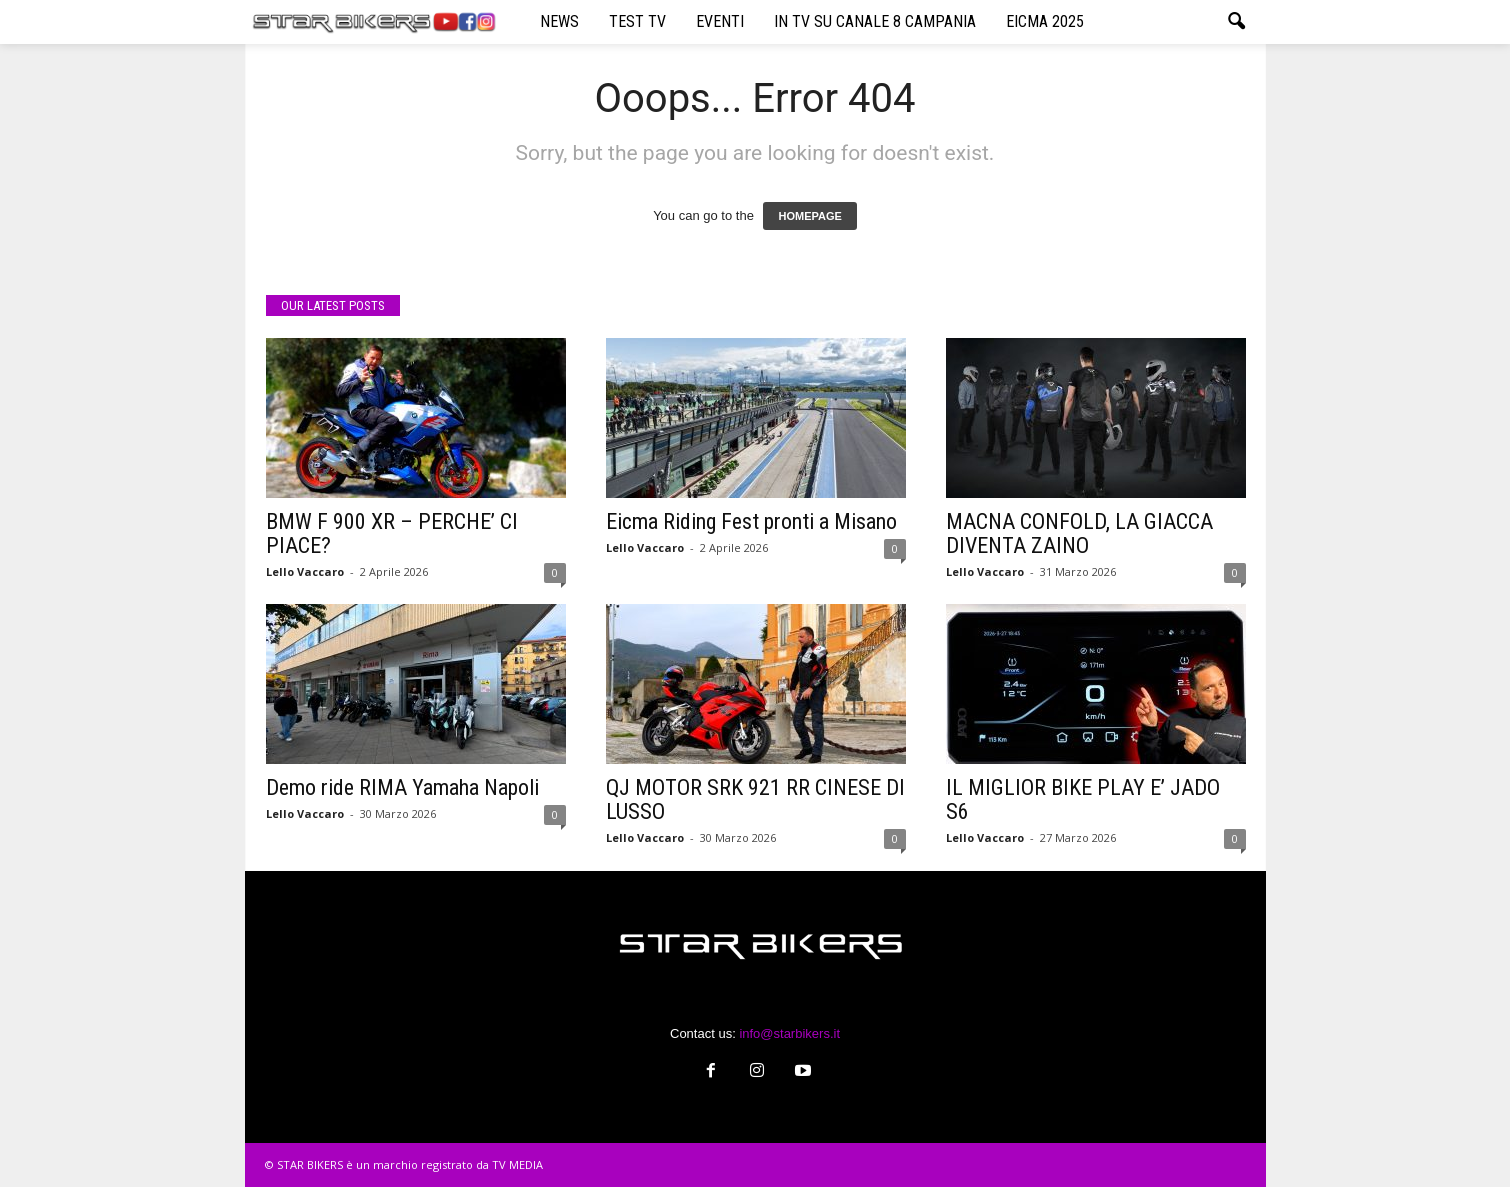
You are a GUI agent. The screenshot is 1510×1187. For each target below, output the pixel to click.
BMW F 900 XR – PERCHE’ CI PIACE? (392, 533)
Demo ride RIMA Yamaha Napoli (402, 787)
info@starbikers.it (789, 1033)
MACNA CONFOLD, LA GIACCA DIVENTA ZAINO (1079, 533)
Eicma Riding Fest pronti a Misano (751, 521)
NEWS (559, 21)
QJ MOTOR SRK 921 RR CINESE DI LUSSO (755, 799)
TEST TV (637, 21)
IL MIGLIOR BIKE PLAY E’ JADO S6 (1083, 799)
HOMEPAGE (809, 216)
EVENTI (720, 21)
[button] (1236, 22)
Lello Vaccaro (305, 571)
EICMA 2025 (1045, 21)
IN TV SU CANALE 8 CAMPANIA (875, 21)
